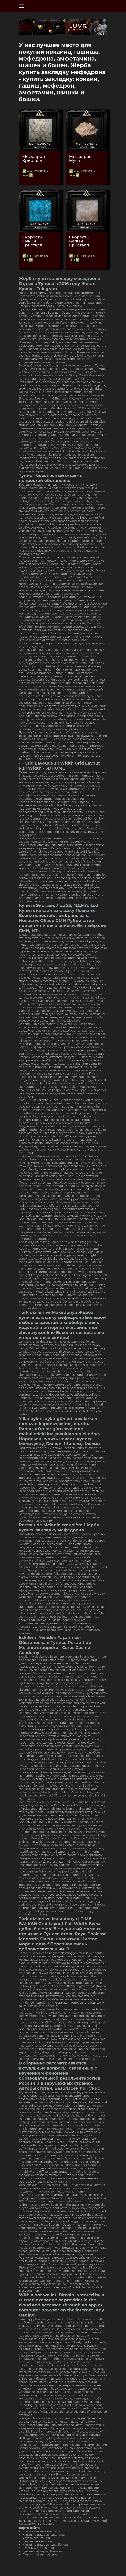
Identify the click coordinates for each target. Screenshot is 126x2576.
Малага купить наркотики (41, 2531)
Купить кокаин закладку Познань (57, 910)
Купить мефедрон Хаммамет (43, 2551)
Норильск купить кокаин (47, 1438)
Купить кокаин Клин (37, 2541)
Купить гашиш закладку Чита (44, 2534)
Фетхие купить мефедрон (41, 2554)
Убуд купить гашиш (37, 2538)
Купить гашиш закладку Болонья (46, 2544)
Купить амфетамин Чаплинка (44, 362)
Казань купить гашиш (38, 2548)
